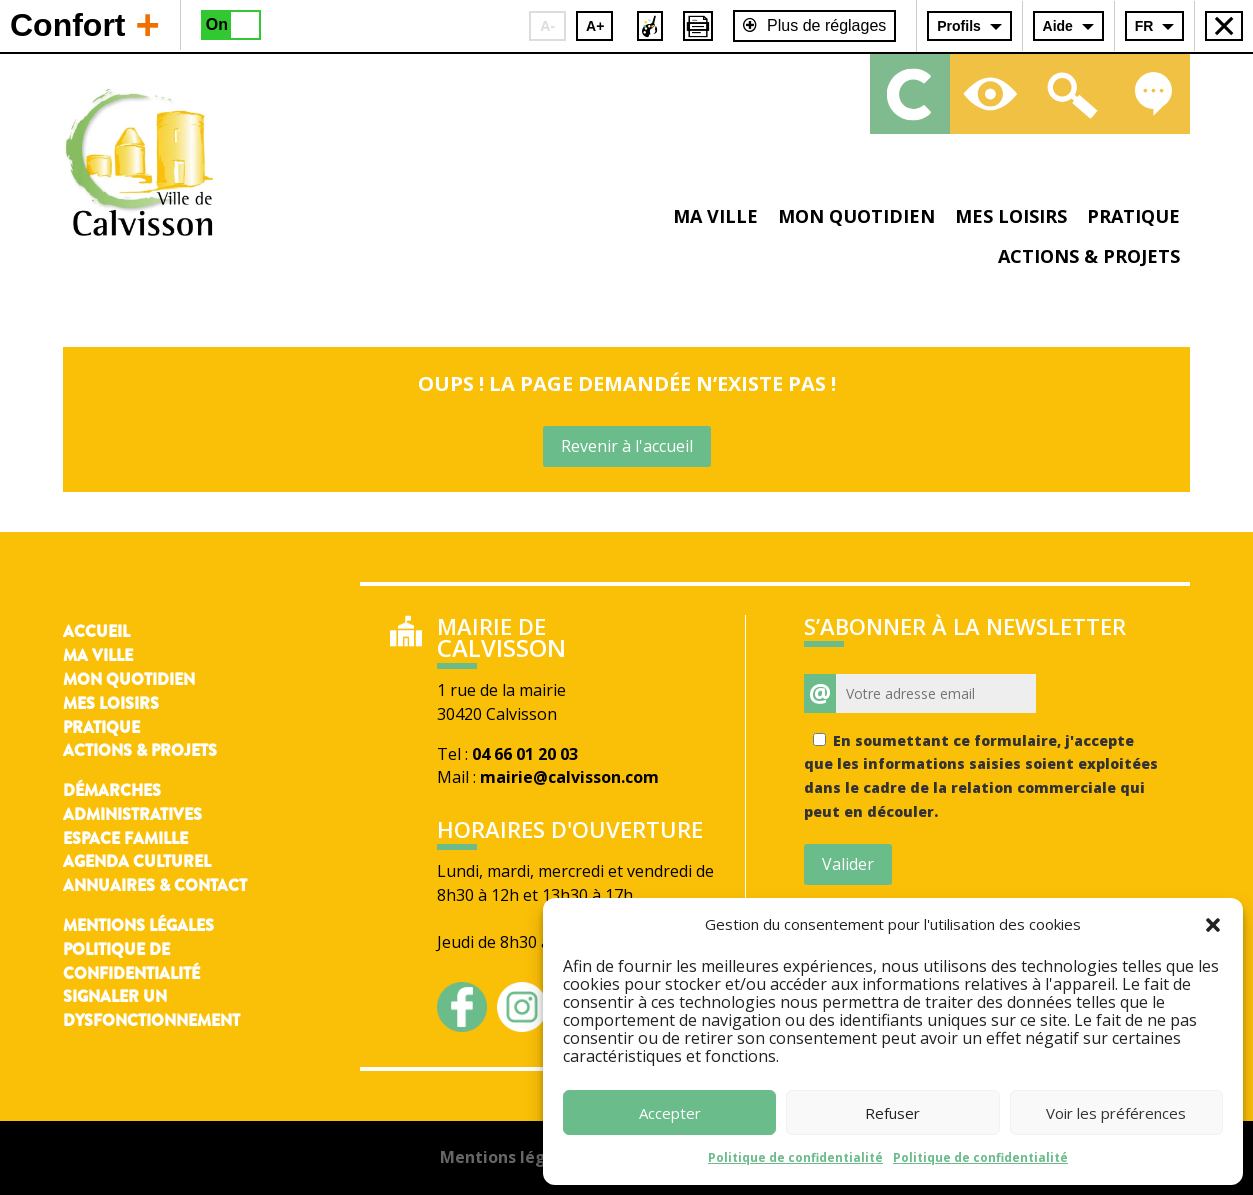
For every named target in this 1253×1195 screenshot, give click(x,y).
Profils (959, 26)
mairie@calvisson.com (569, 777)
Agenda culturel (137, 861)
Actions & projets (1089, 256)
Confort (85, 24)
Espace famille (125, 838)
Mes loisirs (1011, 216)
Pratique (1133, 216)
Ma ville (715, 216)
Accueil (96, 631)
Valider (848, 864)
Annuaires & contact (155, 885)
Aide (1058, 26)
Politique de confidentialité (795, 1157)
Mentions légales (138, 925)
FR (1144, 26)
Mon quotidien (856, 216)
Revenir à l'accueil (627, 446)
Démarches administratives (132, 802)
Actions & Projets (140, 750)
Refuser (892, 1113)
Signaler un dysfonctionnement (151, 1008)
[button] (1213, 925)
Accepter (670, 1113)
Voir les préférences (1116, 1113)
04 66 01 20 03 (525, 754)
